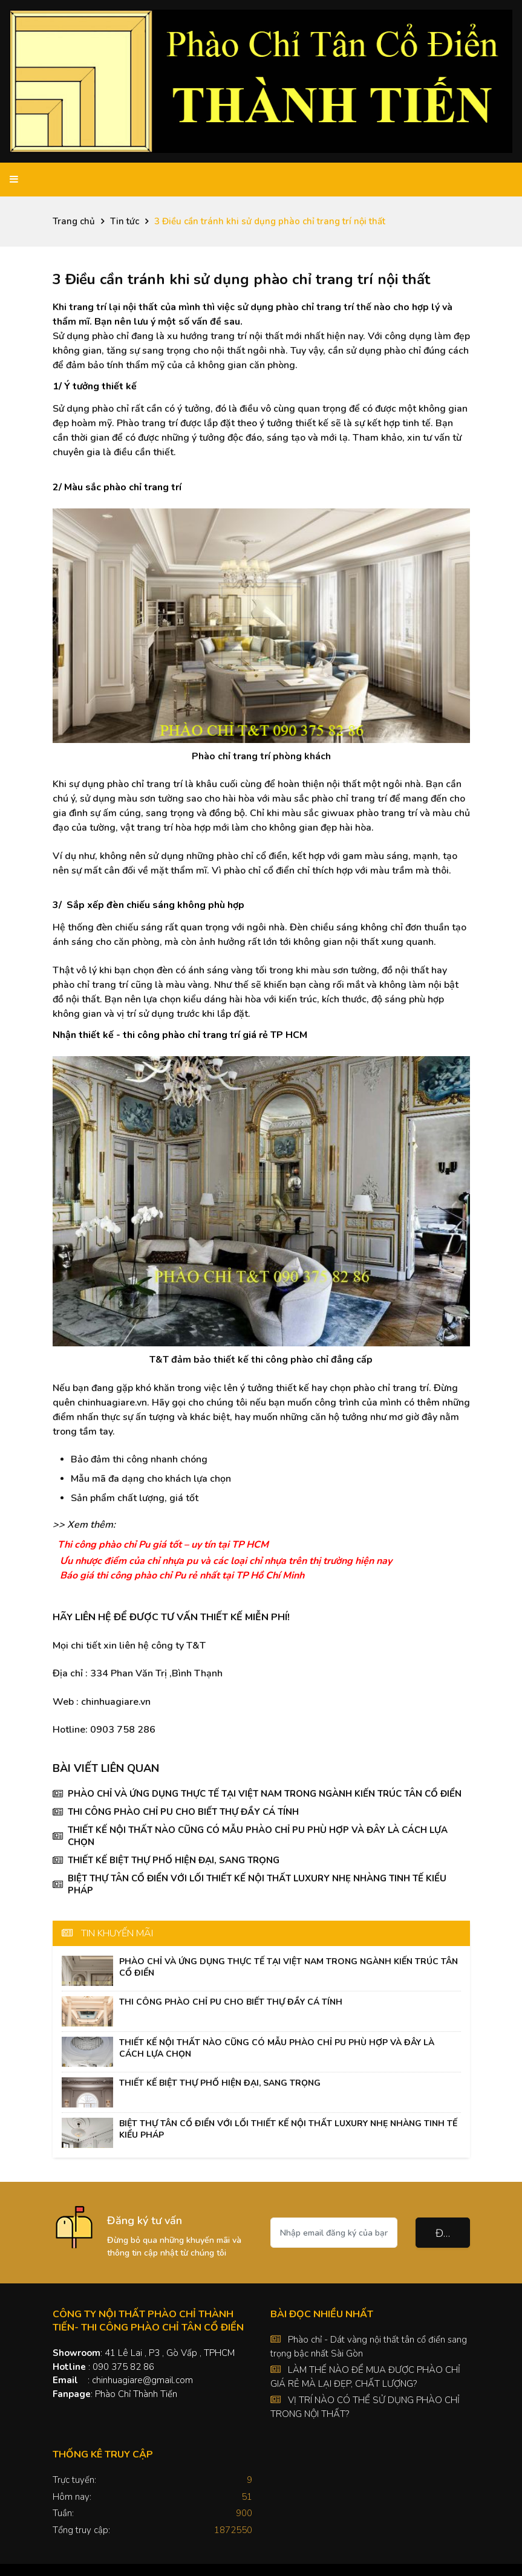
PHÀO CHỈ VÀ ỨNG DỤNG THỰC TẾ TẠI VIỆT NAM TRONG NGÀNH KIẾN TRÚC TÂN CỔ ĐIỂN (265, 1794)
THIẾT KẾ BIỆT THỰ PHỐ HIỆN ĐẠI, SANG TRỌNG (173, 1860)
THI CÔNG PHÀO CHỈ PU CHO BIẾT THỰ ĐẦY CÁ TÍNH (183, 1812)
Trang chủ (74, 221)
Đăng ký (453, 2233)
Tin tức (124, 221)
